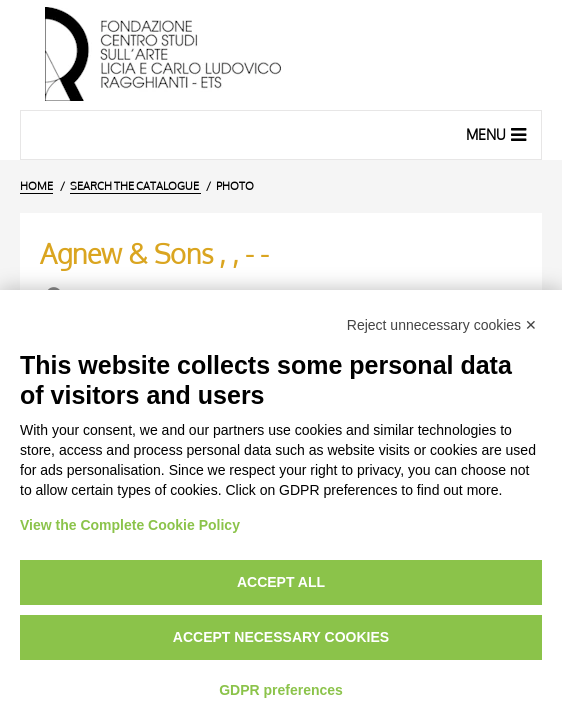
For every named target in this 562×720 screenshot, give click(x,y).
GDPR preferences (281, 690)
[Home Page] (281, 55)
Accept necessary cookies (281, 637)
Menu (498, 134)
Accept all (281, 582)
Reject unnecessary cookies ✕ (442, 325)
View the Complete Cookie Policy (130, 525)
